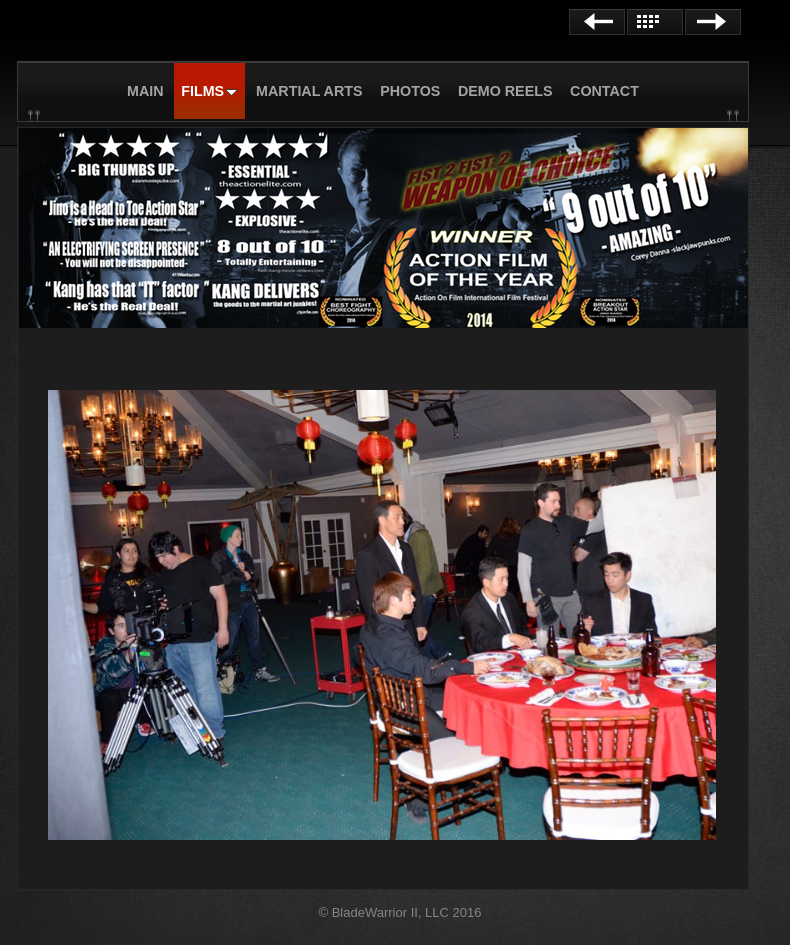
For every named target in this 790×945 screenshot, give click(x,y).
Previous (597, 22)
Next (713, 22)
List (655, 22)
